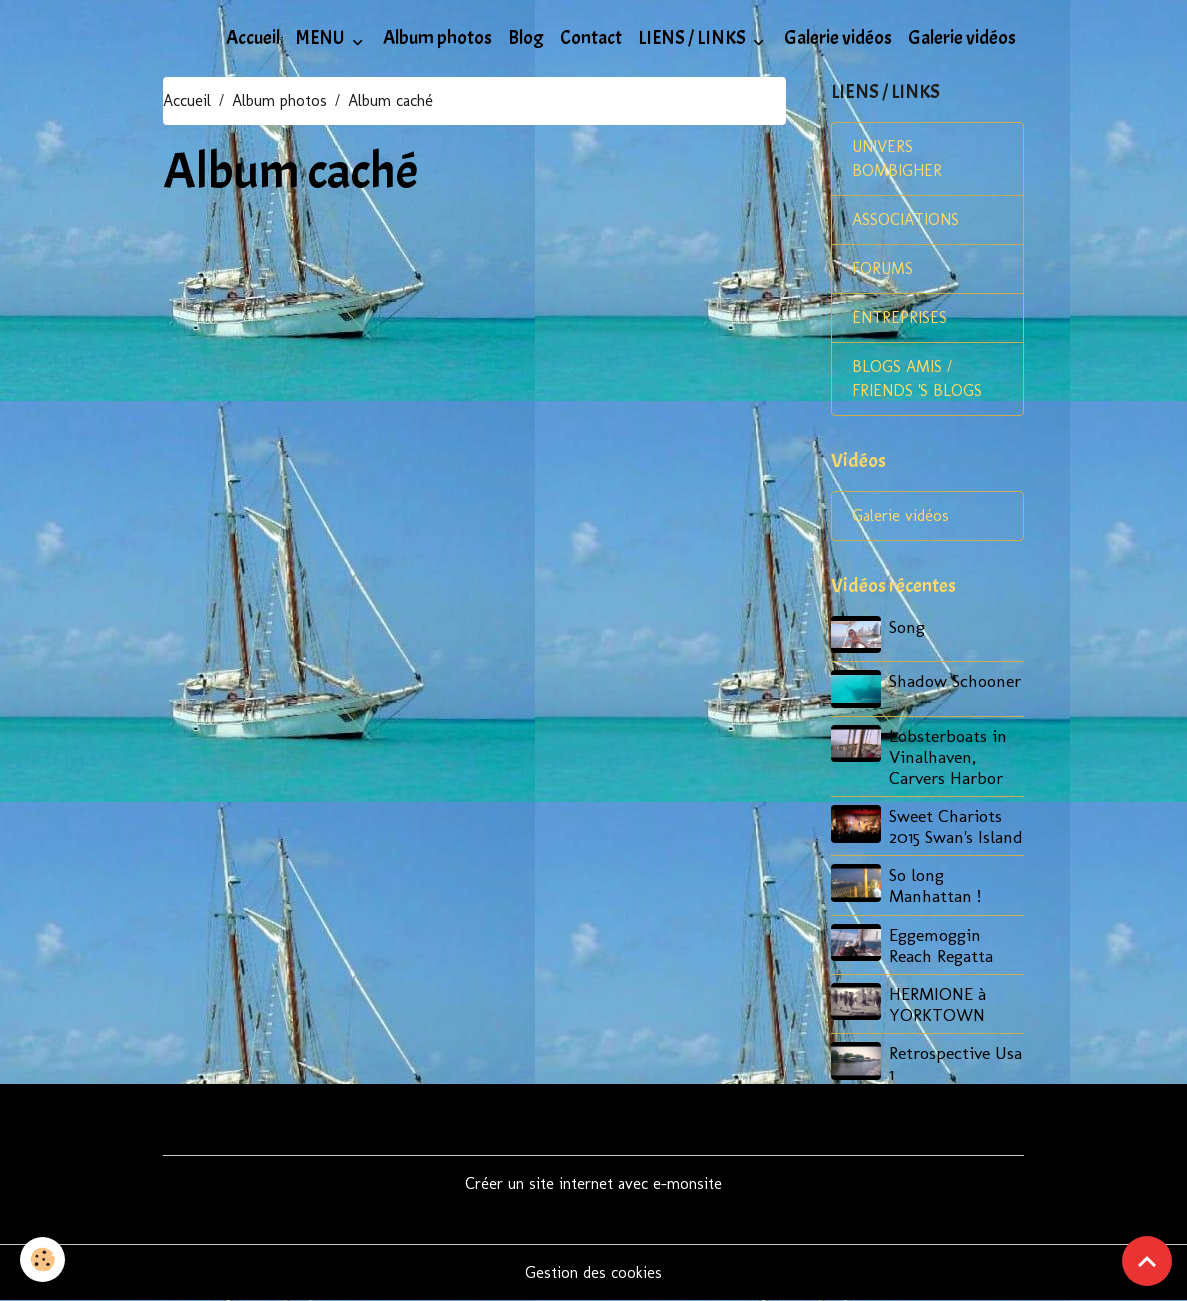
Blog (526, 38)
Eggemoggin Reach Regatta (941, 945)
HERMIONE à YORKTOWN (937, 1004)
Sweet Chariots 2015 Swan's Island (956, 826)
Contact (591, 38)
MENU (322, 38)
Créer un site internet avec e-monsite (593, 1183)
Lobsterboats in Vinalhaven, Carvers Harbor (948, 756)
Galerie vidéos (838, 38)
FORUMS (882, 268)
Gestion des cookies (593, 1272)
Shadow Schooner (955, 680)
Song (907, 626)
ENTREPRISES (899, 317)
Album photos (437, 38)
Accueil (253, 38)
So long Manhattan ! (935, 885)
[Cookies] (42, 1259)
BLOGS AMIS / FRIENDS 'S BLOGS (917, 378)
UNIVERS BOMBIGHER (897, 158)
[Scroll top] (1147, 1261)
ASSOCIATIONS (905, 219)
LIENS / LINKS (693, 38)
